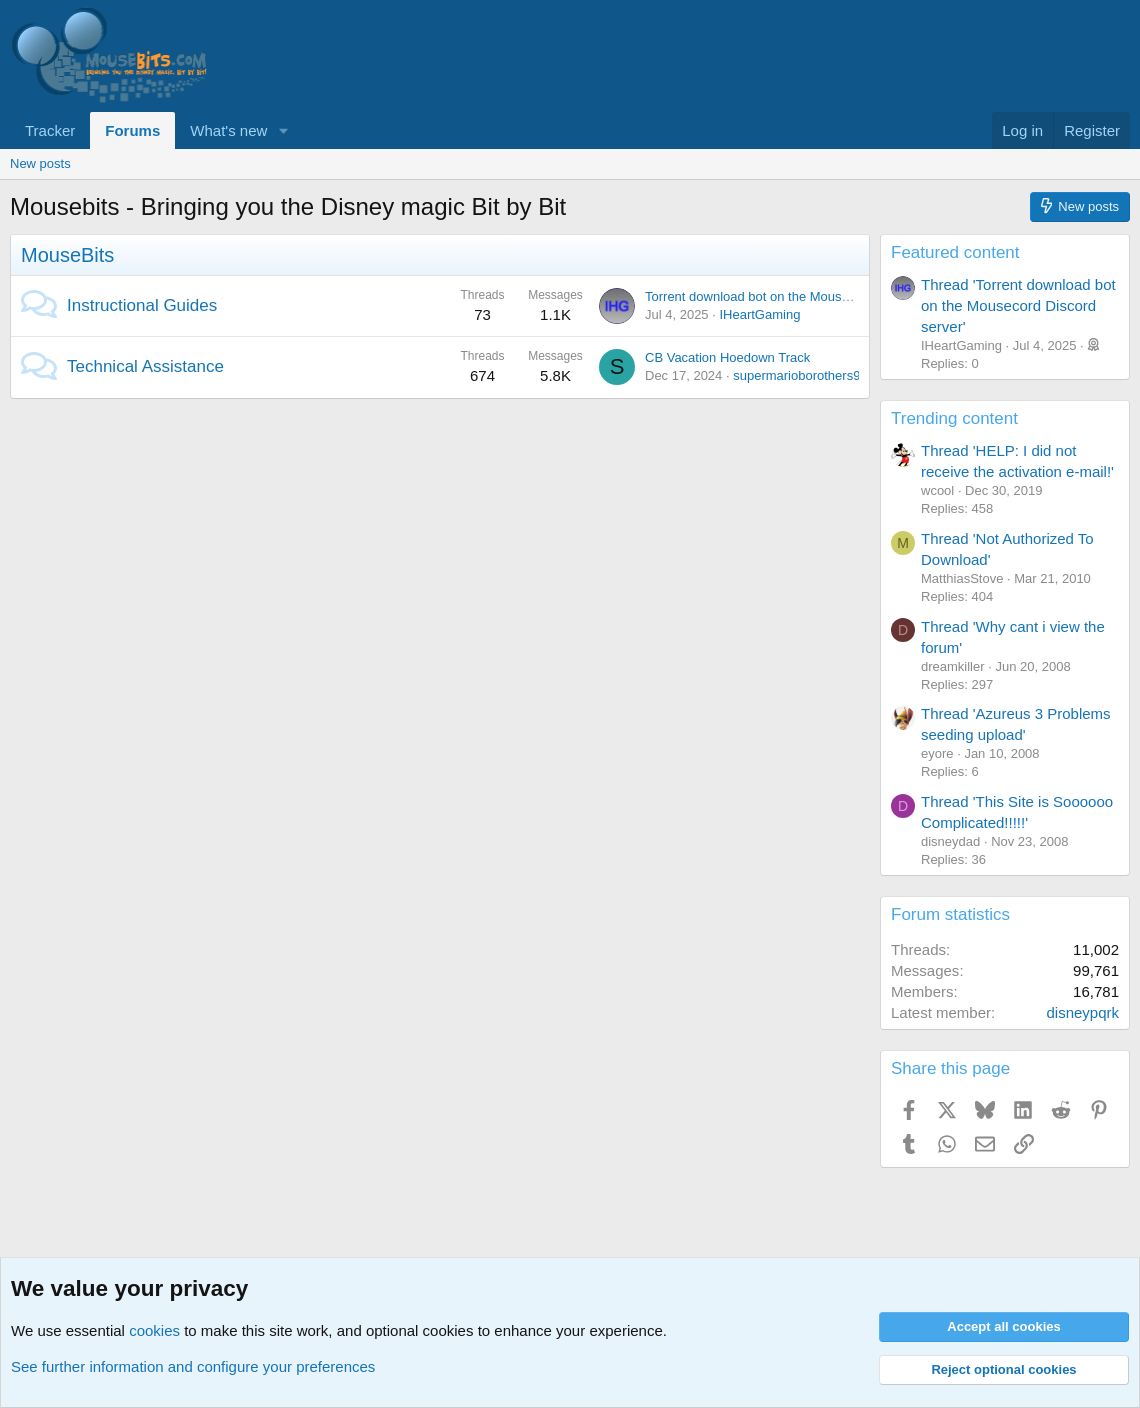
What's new (228, 130)
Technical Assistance (145, 366)
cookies (154, 1330)
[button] (283, 130)
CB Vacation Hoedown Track (727, 357)
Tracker (50, 130)
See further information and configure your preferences (193, 1366)
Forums (132, 130)
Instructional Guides (142, 305)
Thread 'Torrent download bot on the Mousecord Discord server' (1018, 305)
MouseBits (67, 255)
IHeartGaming (759, 314)
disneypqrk (1082, 1012)
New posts (40, 163)
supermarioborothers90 (800, 375)
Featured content (955, 252)
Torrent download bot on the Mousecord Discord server (803, 296)
